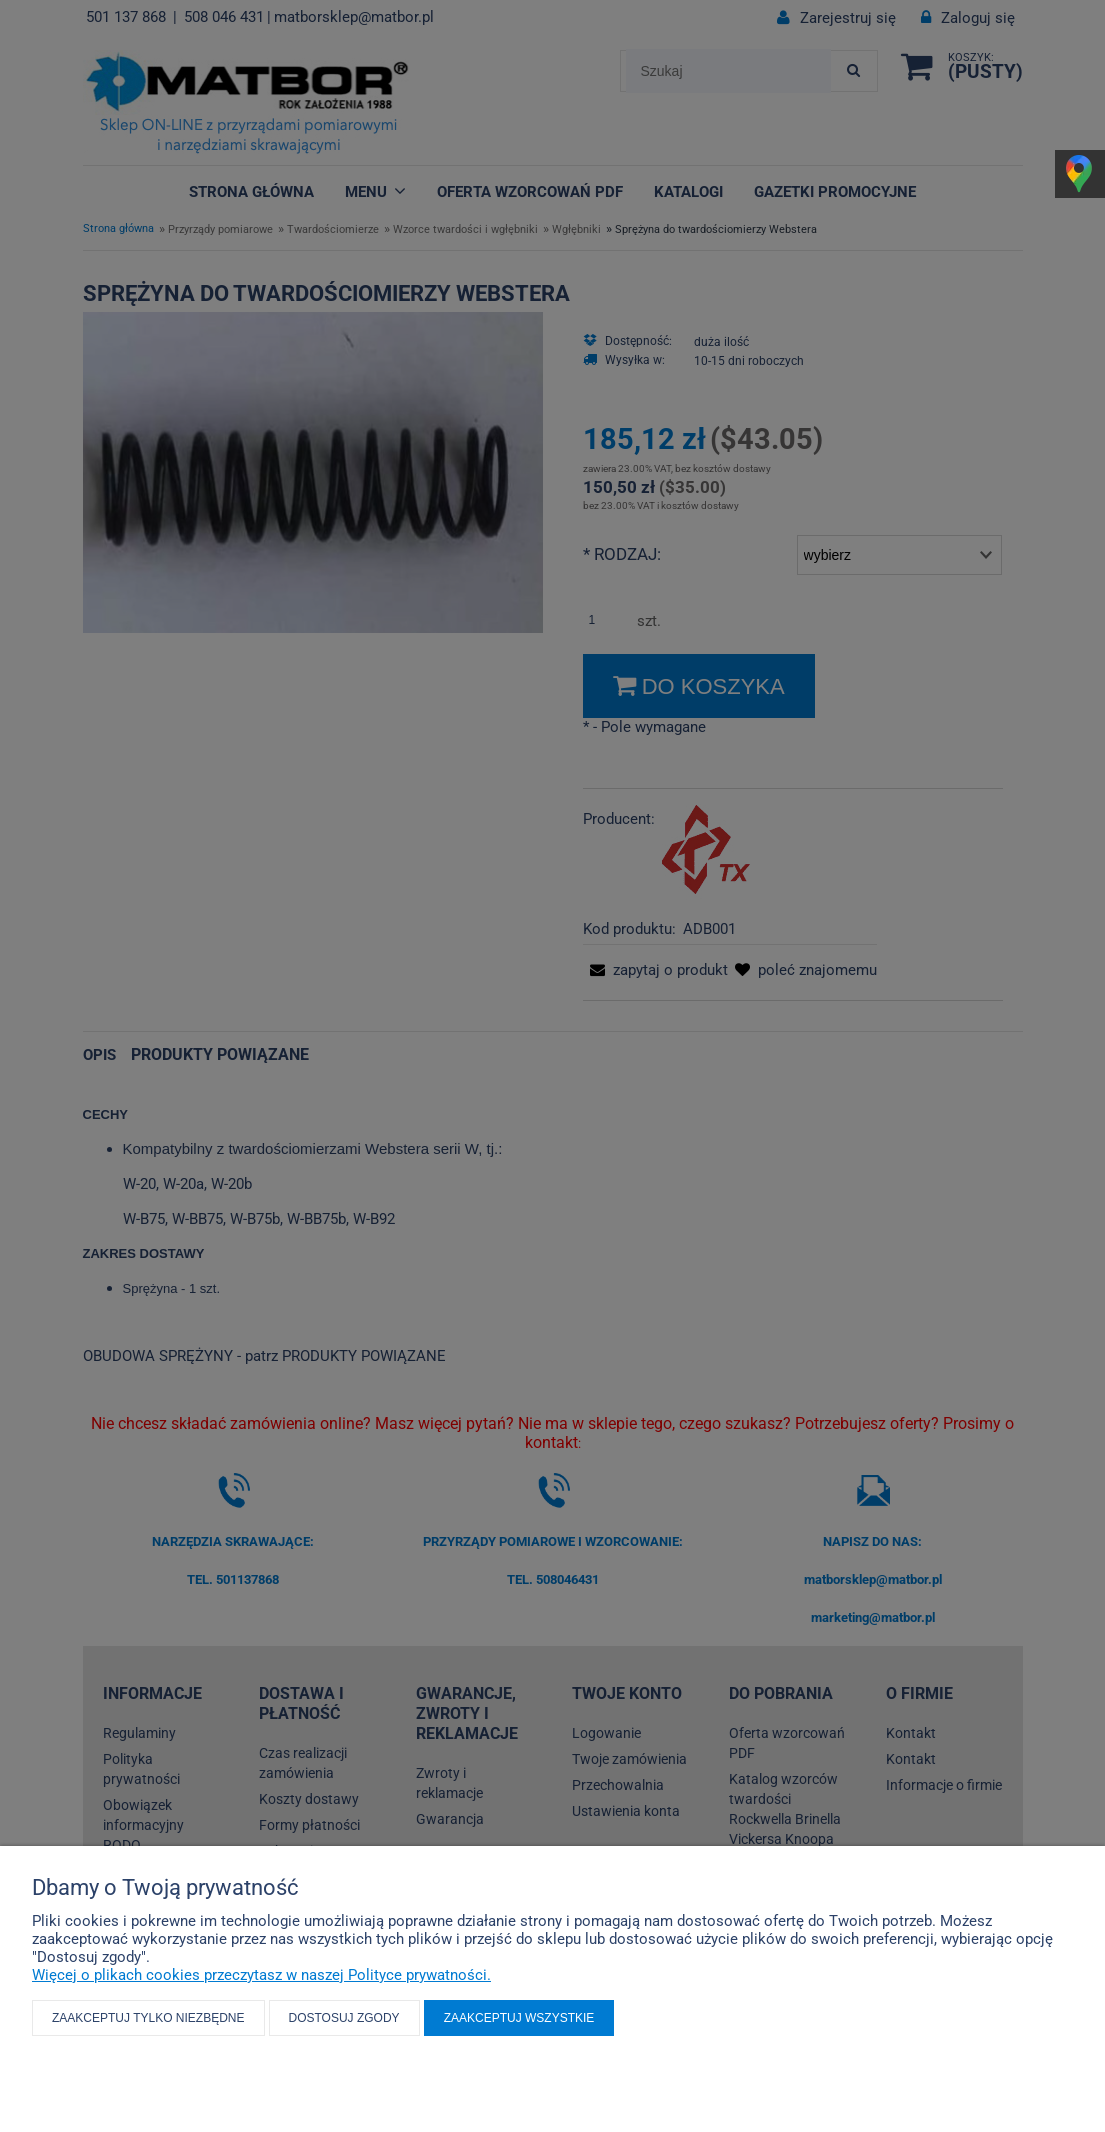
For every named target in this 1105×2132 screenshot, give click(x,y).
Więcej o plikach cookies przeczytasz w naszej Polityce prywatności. (261, 1975)
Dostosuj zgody (344, 2018)
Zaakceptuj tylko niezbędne (148, 2018)
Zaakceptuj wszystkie (519, 2018)
